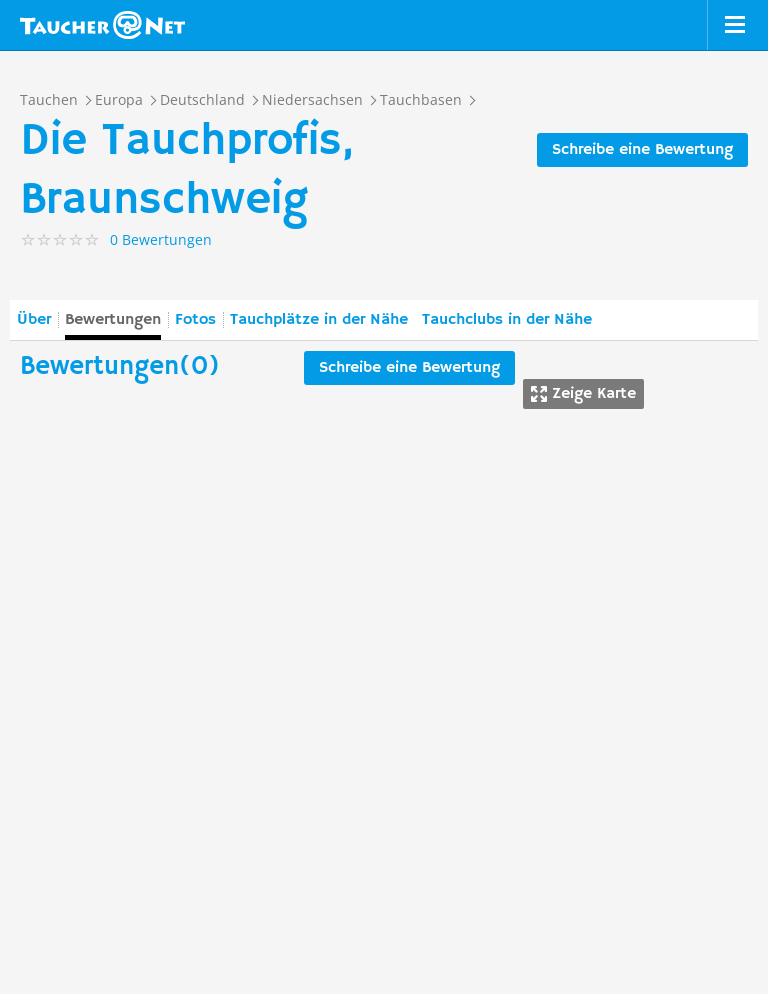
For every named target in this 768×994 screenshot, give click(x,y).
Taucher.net (102, 25)
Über (34, 320)
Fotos (195, 320)
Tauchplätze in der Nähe (319, 320)
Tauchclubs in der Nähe (507, 320)
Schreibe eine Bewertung (642, 150)
